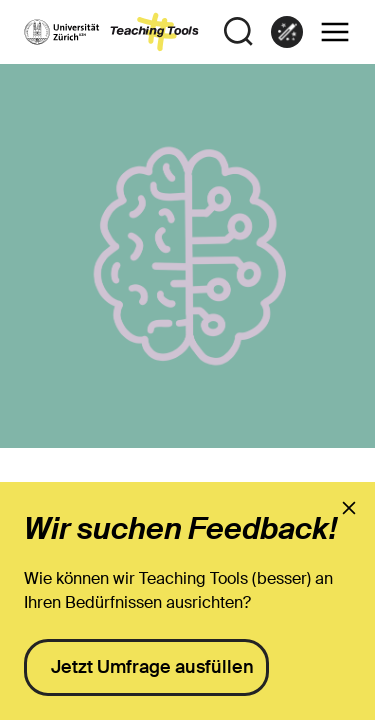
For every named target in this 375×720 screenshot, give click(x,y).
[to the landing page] (111, 32)
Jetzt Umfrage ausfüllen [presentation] (152, 667)
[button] (335, 32)
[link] (287, 32)
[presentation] (349, 508)
